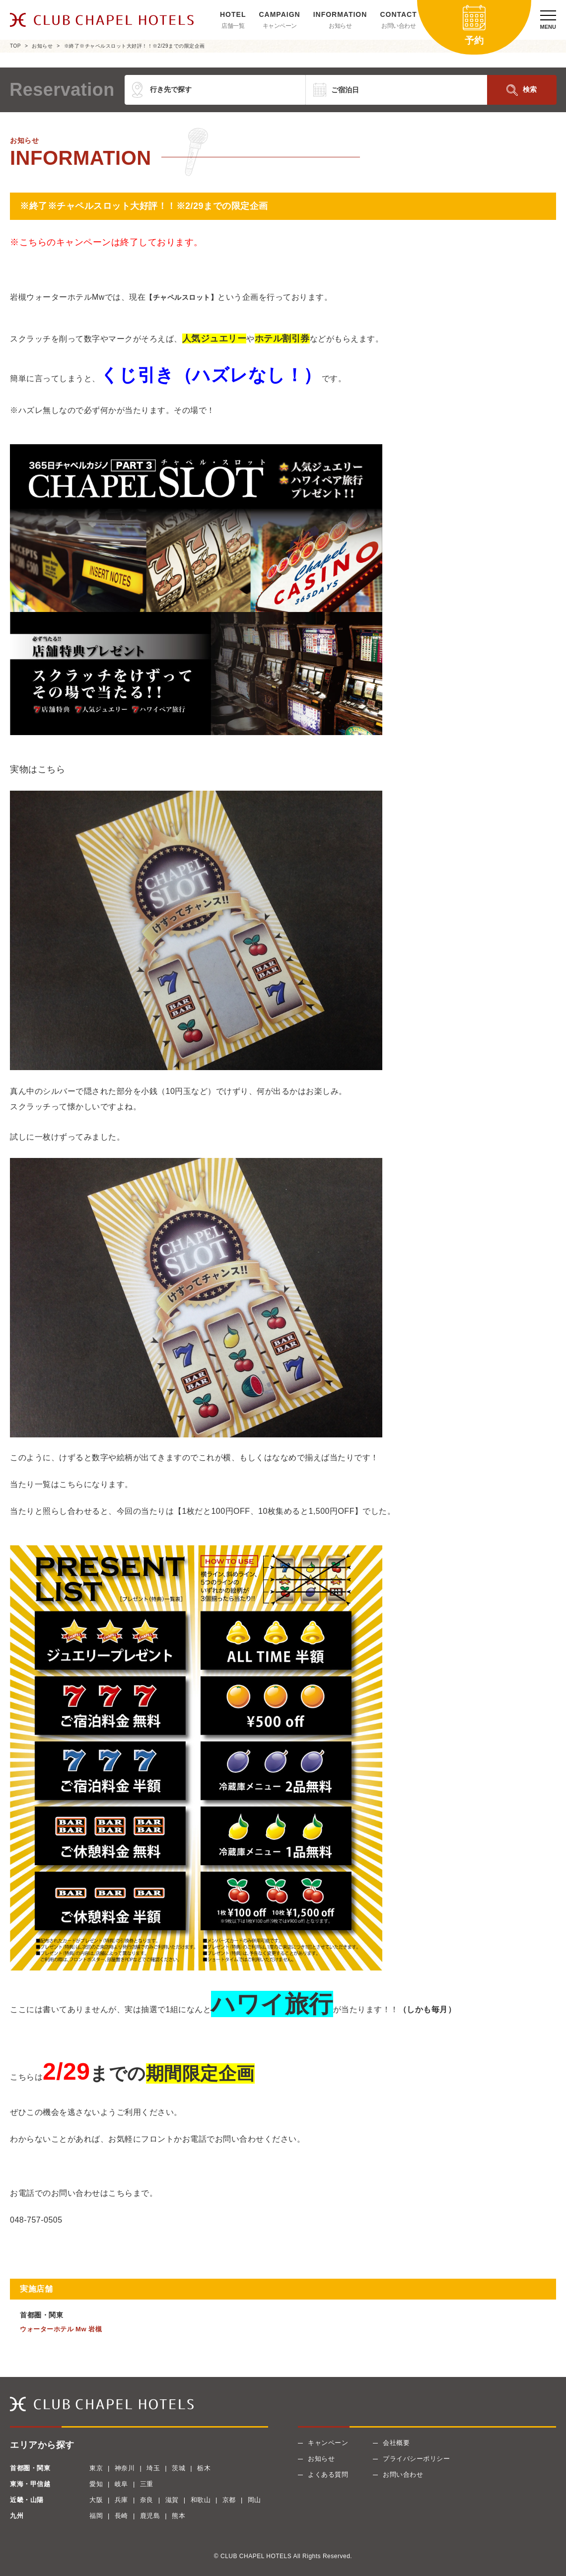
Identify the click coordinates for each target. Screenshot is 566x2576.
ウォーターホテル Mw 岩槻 (61, 2329)
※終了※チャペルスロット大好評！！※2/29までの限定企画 (134, 46)
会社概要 (396, 2442)
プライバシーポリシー (416, 2458)
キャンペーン (280, 25)
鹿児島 (150, 2515)
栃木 (204, 2468)
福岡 (96, 2515)
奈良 (146, 2500)
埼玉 (153, 2468)
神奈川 (125, 2468)
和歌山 (201, 2500)
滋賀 (172, 2500)
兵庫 (121, 2500)
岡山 (254, 2500)
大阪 (96, 2500)
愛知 (96, 2484)
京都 (229, 2500)
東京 (96, 2468)
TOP (15, 46)
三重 (146, 2484)
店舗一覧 (232, 25)
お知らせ (340, 25)
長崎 (121, 2515)
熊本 (178, 2515)
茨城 (178, 2468)
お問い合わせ (398, 25)
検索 (530, 89)
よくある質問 (328, 2474)
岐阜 (121, 2484)
